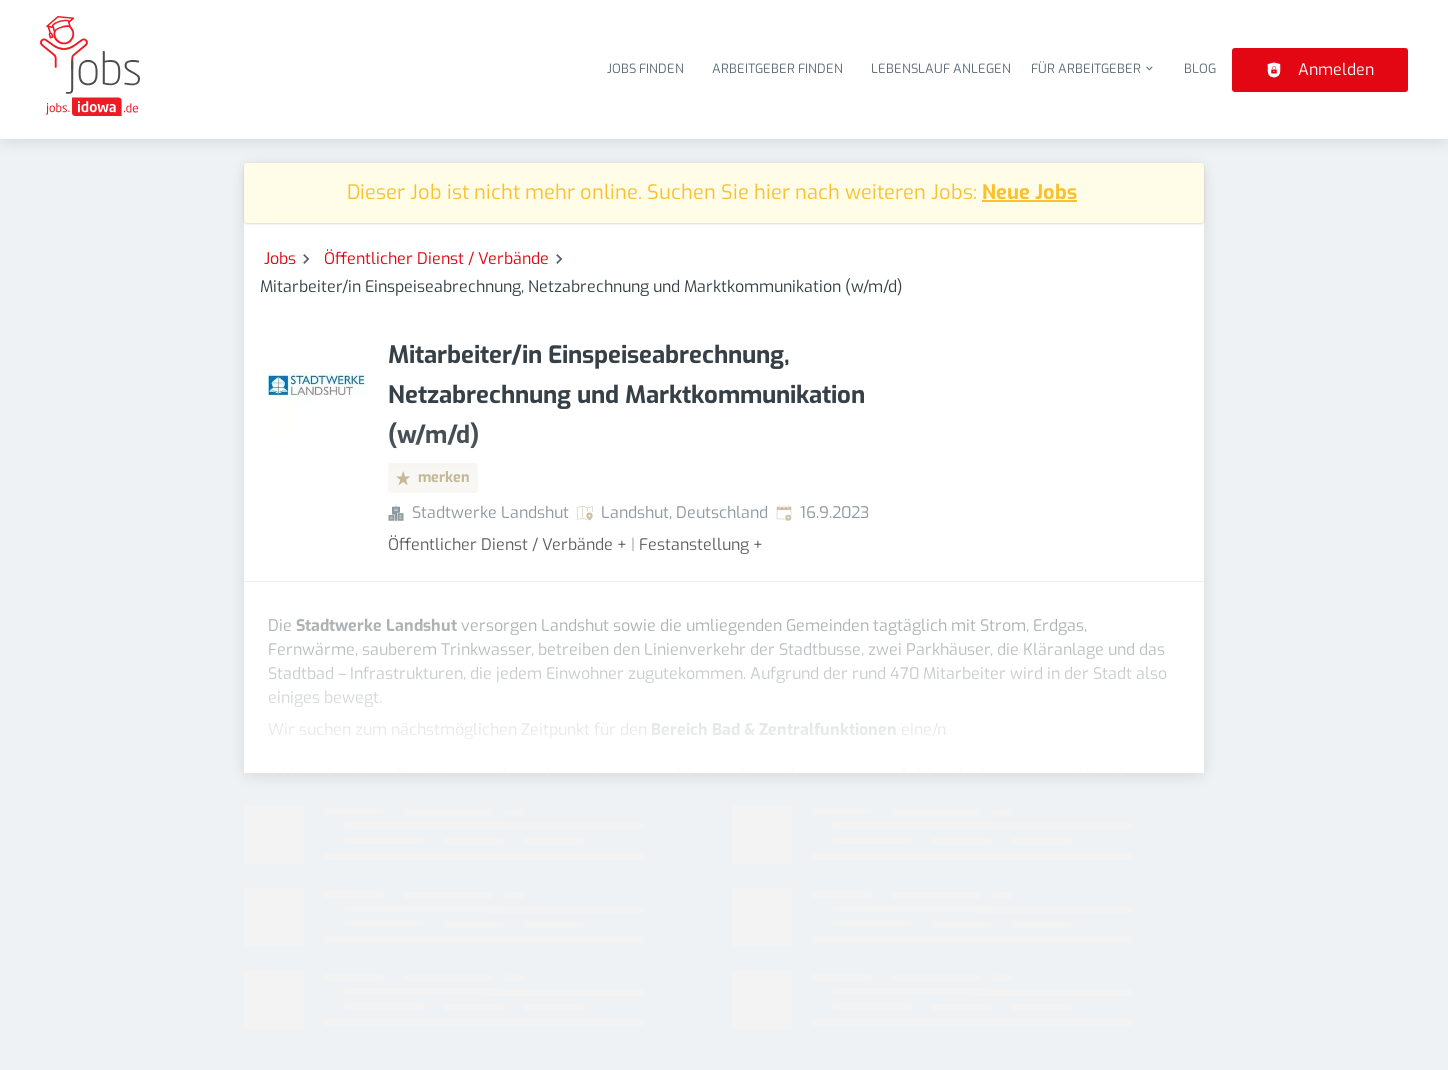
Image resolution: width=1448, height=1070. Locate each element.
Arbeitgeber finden (777, 68)
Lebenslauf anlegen (941, 68)
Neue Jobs (1029, 192)
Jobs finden (645, 68)
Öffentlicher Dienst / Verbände (436, 258)
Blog (1200, 68)
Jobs (280, 258)
